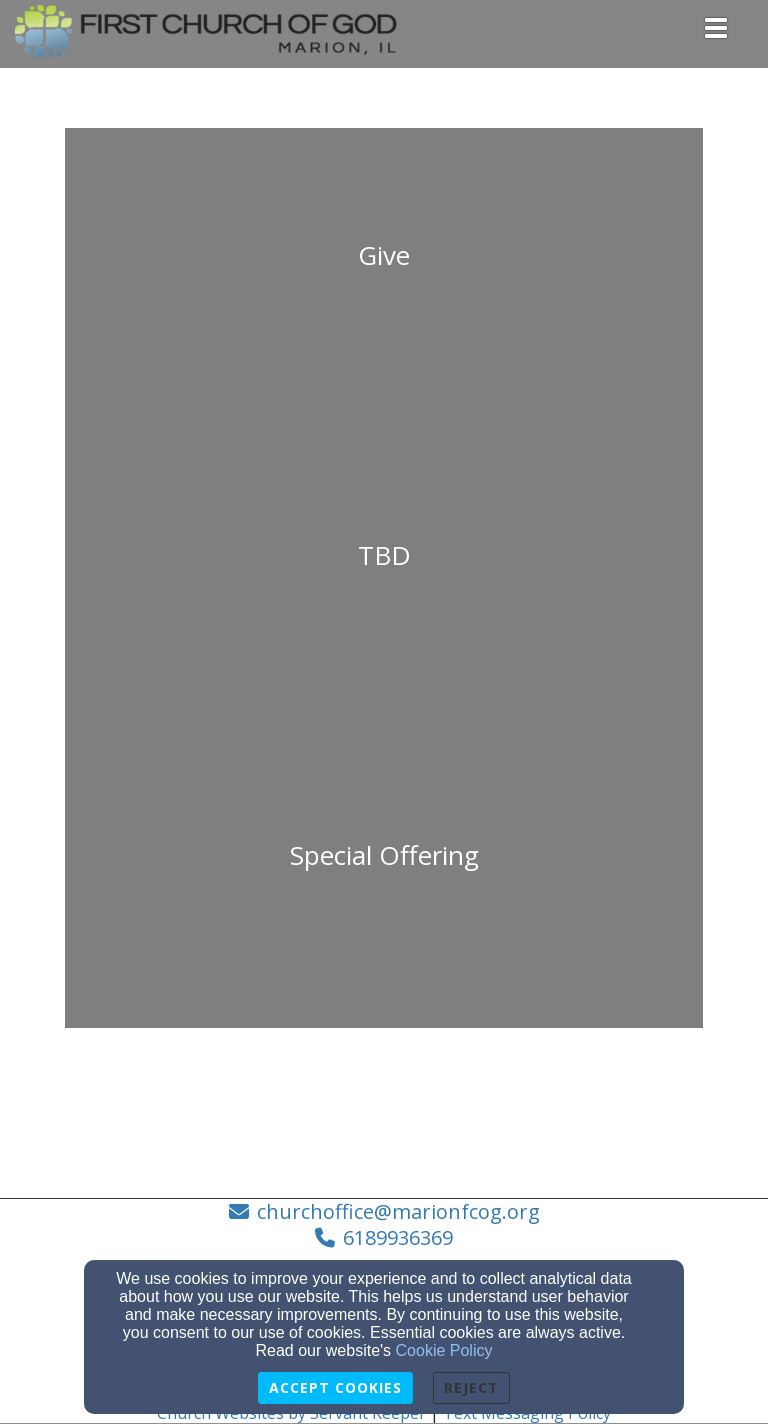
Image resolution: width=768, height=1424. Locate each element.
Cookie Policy (444, 1350)
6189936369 (398, 1237)
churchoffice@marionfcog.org (398, 1211)
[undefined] (384, 278)
